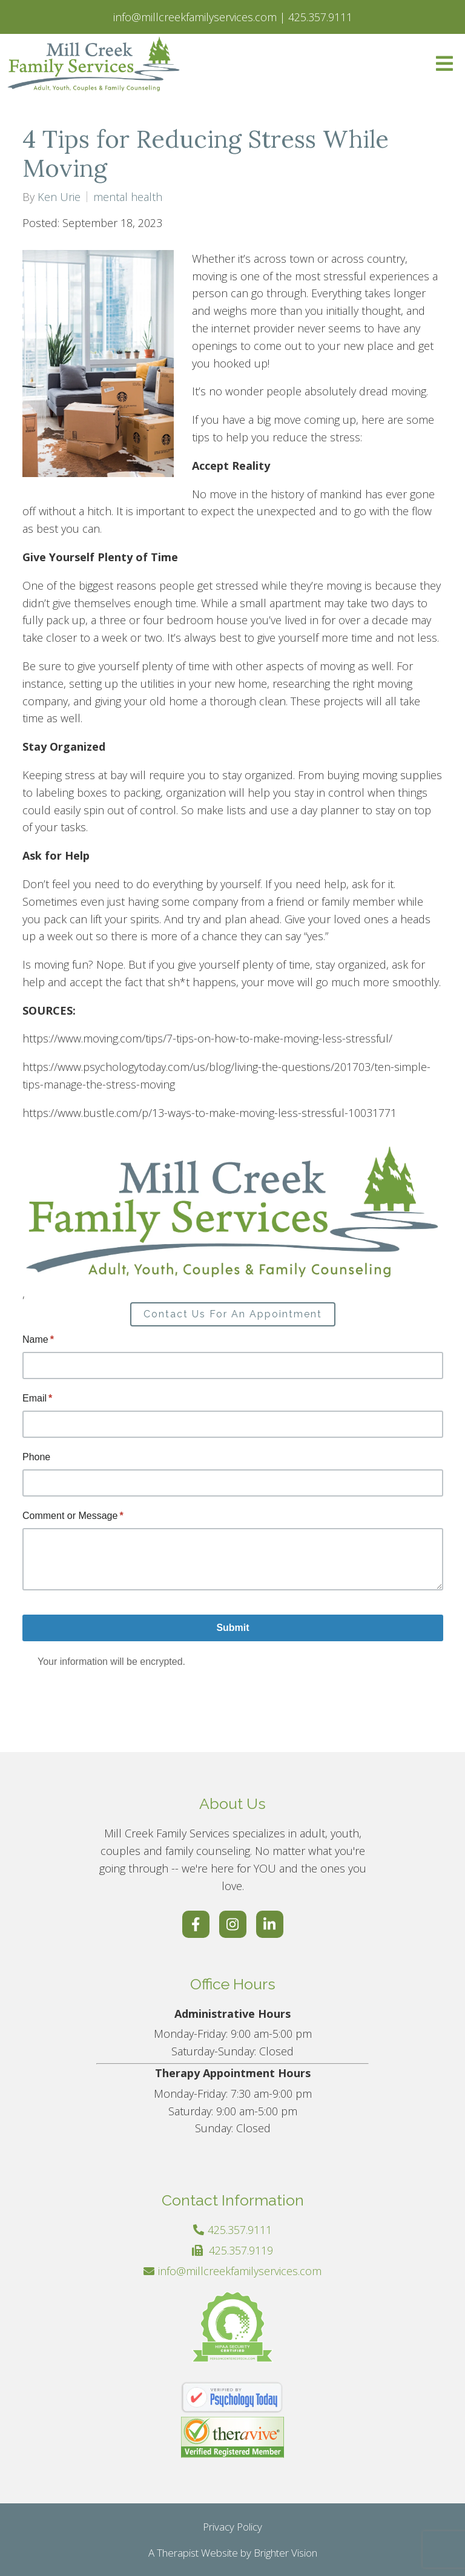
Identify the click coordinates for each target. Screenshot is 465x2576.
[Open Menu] (444, 64)
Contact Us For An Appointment (232, 1314)
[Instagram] (232, 1924)
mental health (127, 196)
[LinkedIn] (269, 1924)
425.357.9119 (241, 2250)
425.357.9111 (240, 2229)
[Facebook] (195, 1924)
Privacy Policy (232, 2527)
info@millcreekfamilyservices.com (240, 2271)
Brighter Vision (285, 2553)
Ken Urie (59, 196)
